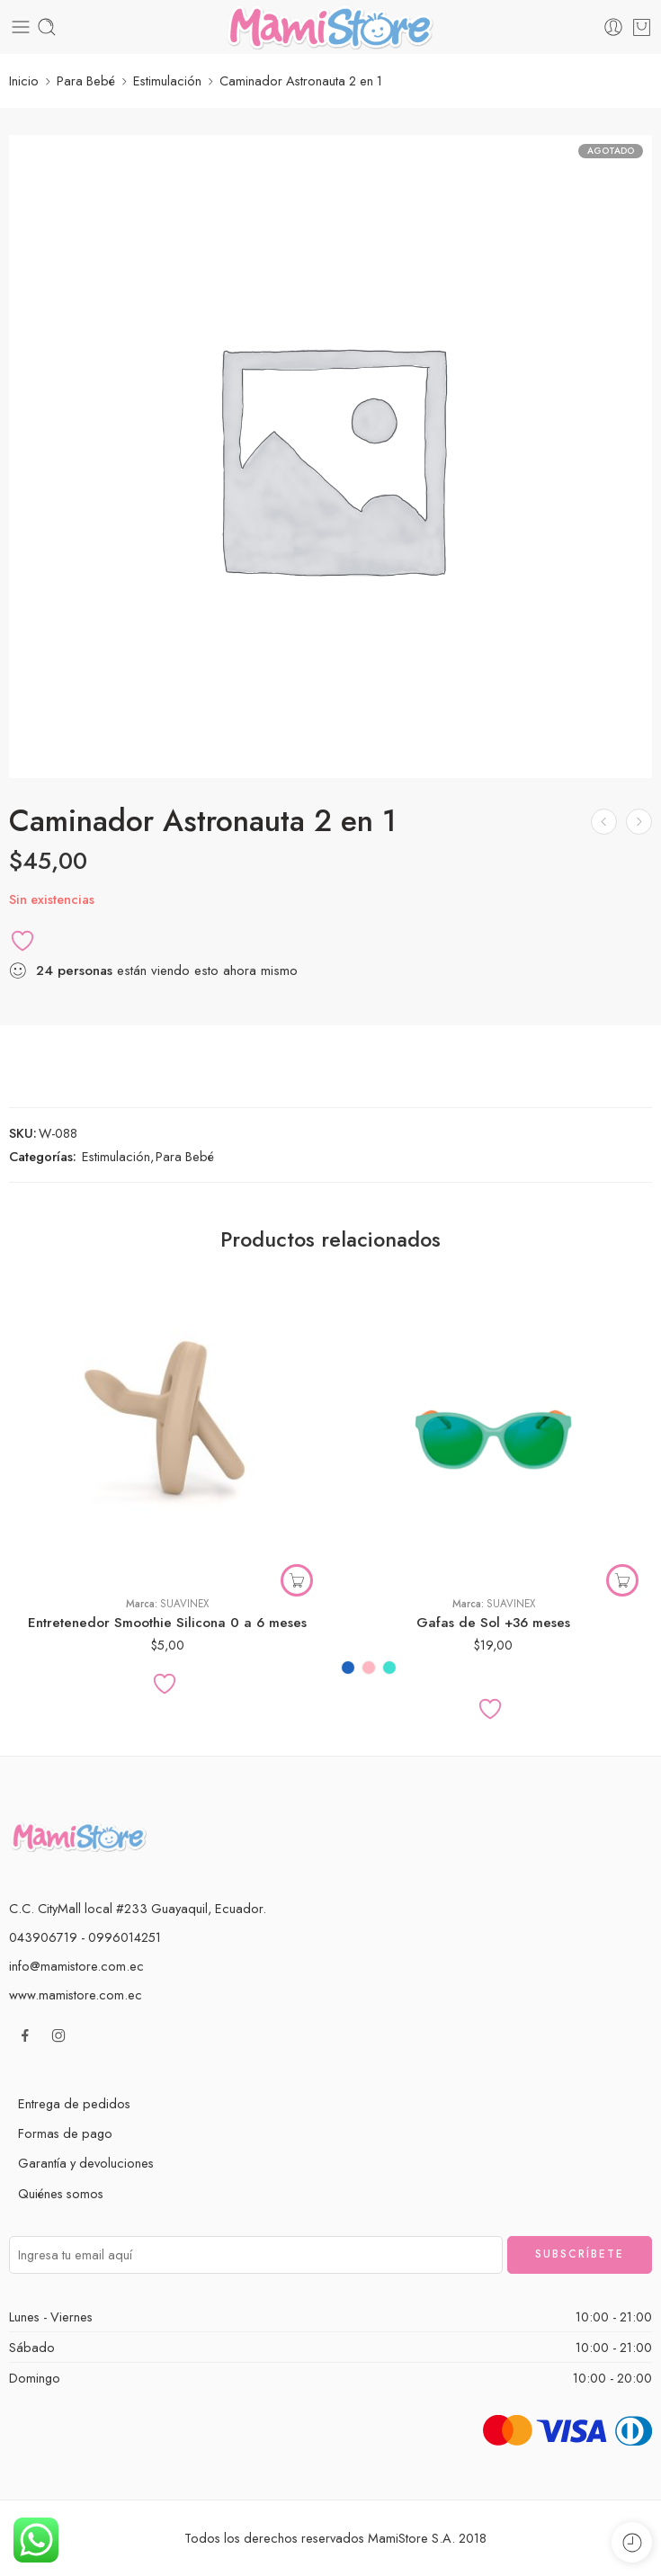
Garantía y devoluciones (86, 2162)
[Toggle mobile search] (47, 27)
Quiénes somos (60, 2193)
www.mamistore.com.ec (75, 1994)
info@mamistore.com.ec (76, 1965)
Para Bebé (86, 80)
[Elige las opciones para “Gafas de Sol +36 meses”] (622, 1580)
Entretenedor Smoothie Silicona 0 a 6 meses (167, 1622)
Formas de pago (65, 2133)
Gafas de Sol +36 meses (493, 1622)
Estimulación (167, 80)
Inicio (24, 80)
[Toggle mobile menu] (20, 27)
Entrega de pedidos (74, 2103)
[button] (297, 1580)
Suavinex (184, 1604)
